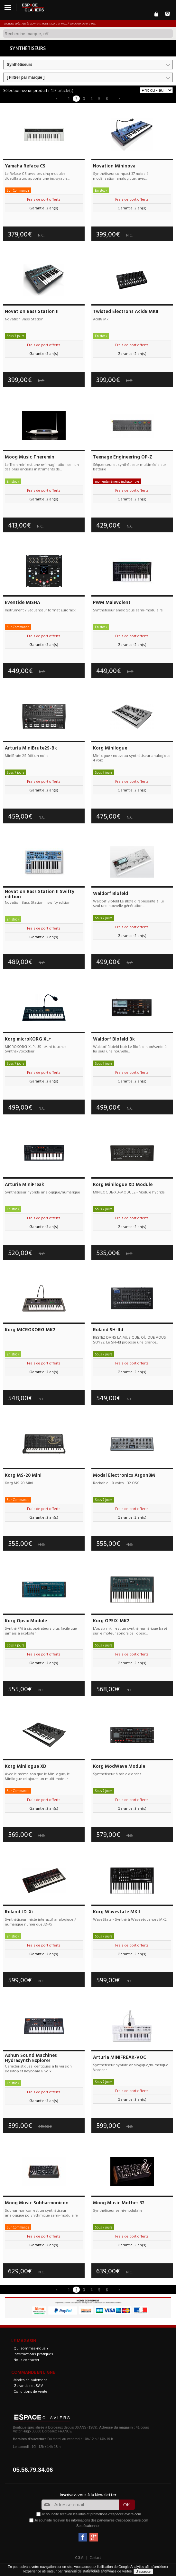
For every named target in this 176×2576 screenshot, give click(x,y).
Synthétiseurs (19, 64)
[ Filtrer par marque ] (25, 77)
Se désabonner (87, 2526)
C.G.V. (79, 2557)
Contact (95, 2557)
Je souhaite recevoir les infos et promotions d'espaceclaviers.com (91, 2514)
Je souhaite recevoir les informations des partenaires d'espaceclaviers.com (91, 2520)
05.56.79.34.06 (33, 2469)
